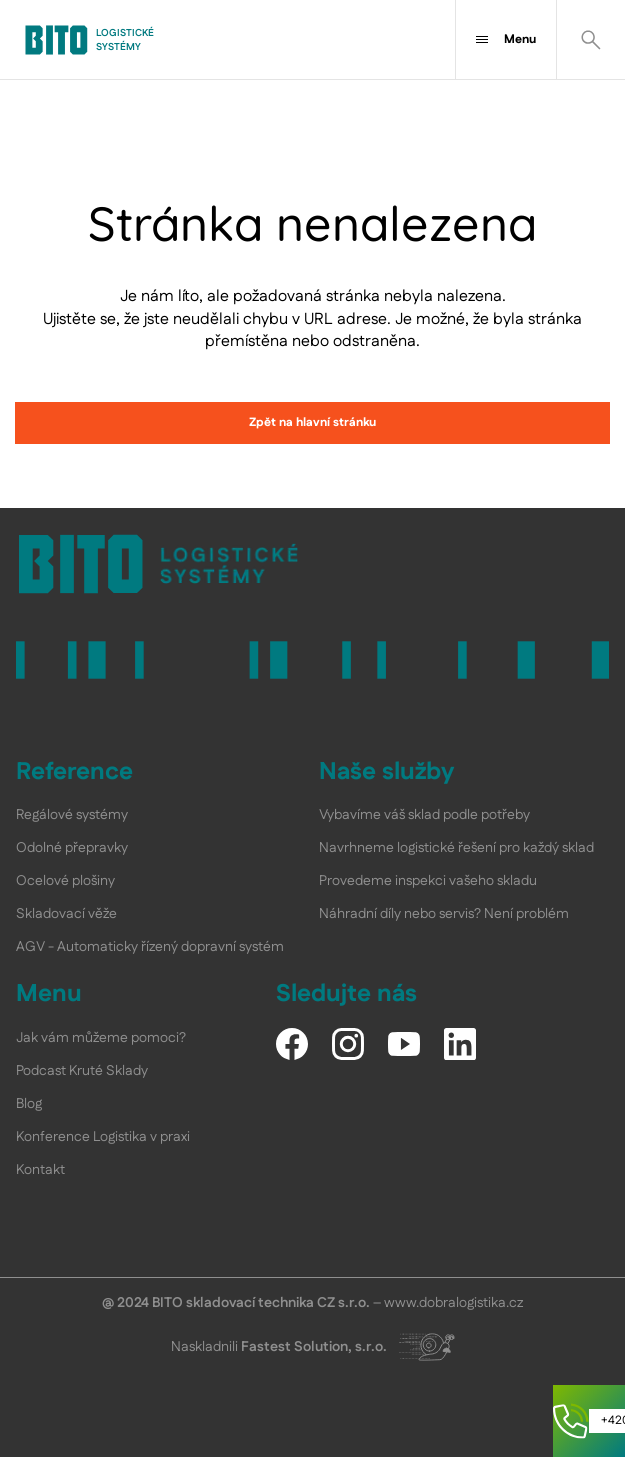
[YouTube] (404, 1044)
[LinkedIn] (460, 1044)
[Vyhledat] (591, 39)
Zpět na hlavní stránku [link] (312, 422)
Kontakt (40, 1170)
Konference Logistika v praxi (103, 1137)
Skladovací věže (66, 914)
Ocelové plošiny (65, 881)
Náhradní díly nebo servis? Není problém (444, 914)
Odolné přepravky (72, 848)
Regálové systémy (72, 815)
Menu (506, 39)
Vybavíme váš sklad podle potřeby (424, 815)
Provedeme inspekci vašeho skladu (428, 881)
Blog (29, 1104)
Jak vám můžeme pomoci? (101, 1038)
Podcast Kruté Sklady (82, 1071)
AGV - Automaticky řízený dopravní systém (150, 947)
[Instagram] (348, 1044)
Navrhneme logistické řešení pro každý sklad (456, 848)
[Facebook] (292, 1044)
